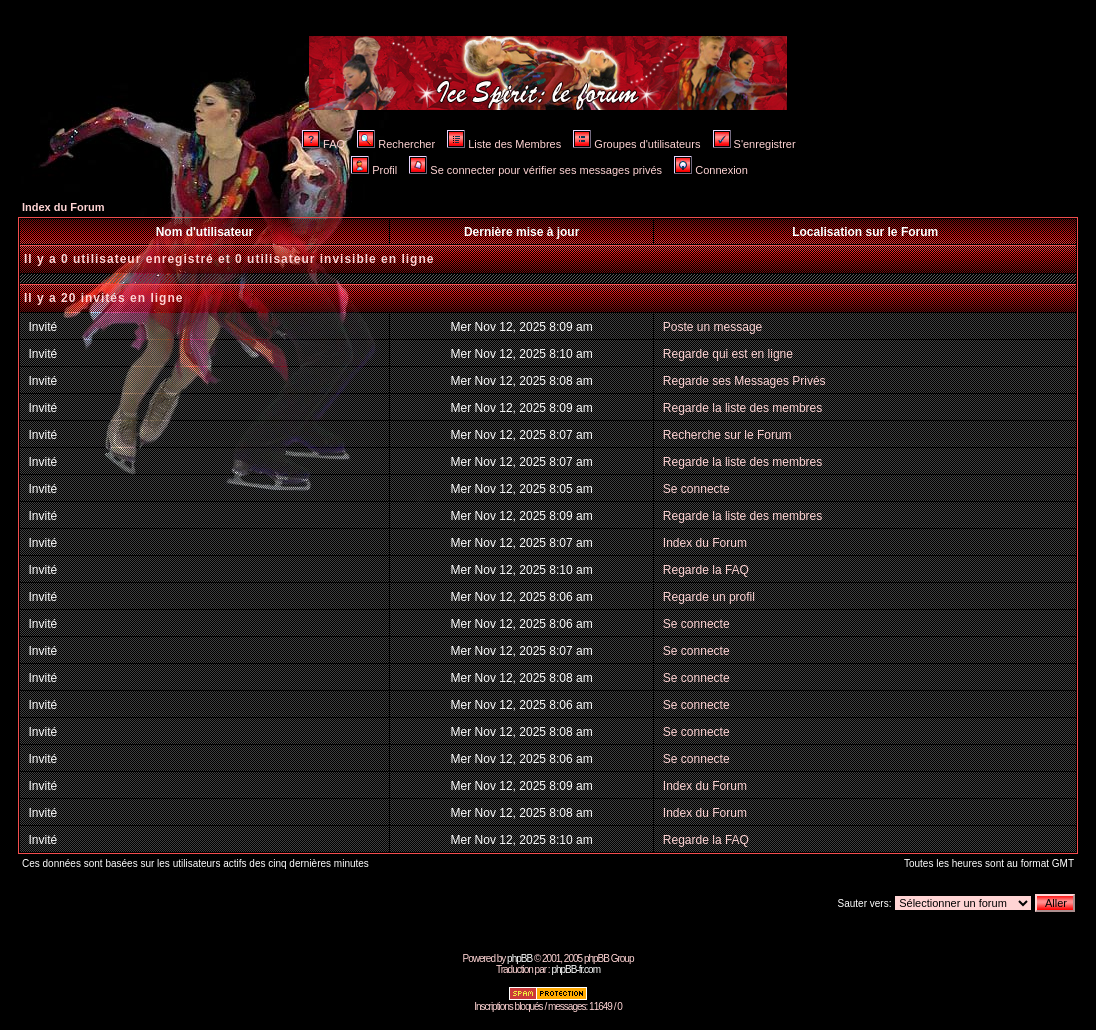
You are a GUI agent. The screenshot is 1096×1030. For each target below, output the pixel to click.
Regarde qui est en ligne (728, 354)
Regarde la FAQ (706, 570)
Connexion (711, 170)
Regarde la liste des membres (742, 408)
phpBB (519, 958)
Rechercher (396, 144)
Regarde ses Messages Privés (744, 381)
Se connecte (696, 489)
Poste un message (712, 327)
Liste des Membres (504, 144)
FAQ (323, 144)
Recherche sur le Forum (727, 435)
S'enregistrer (754, 144)
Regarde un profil (709, 597)
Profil (374, 170)
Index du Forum (63, 207)
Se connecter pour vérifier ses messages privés (535, 170)
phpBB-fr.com (575, 969)
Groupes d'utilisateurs (636, 144)
